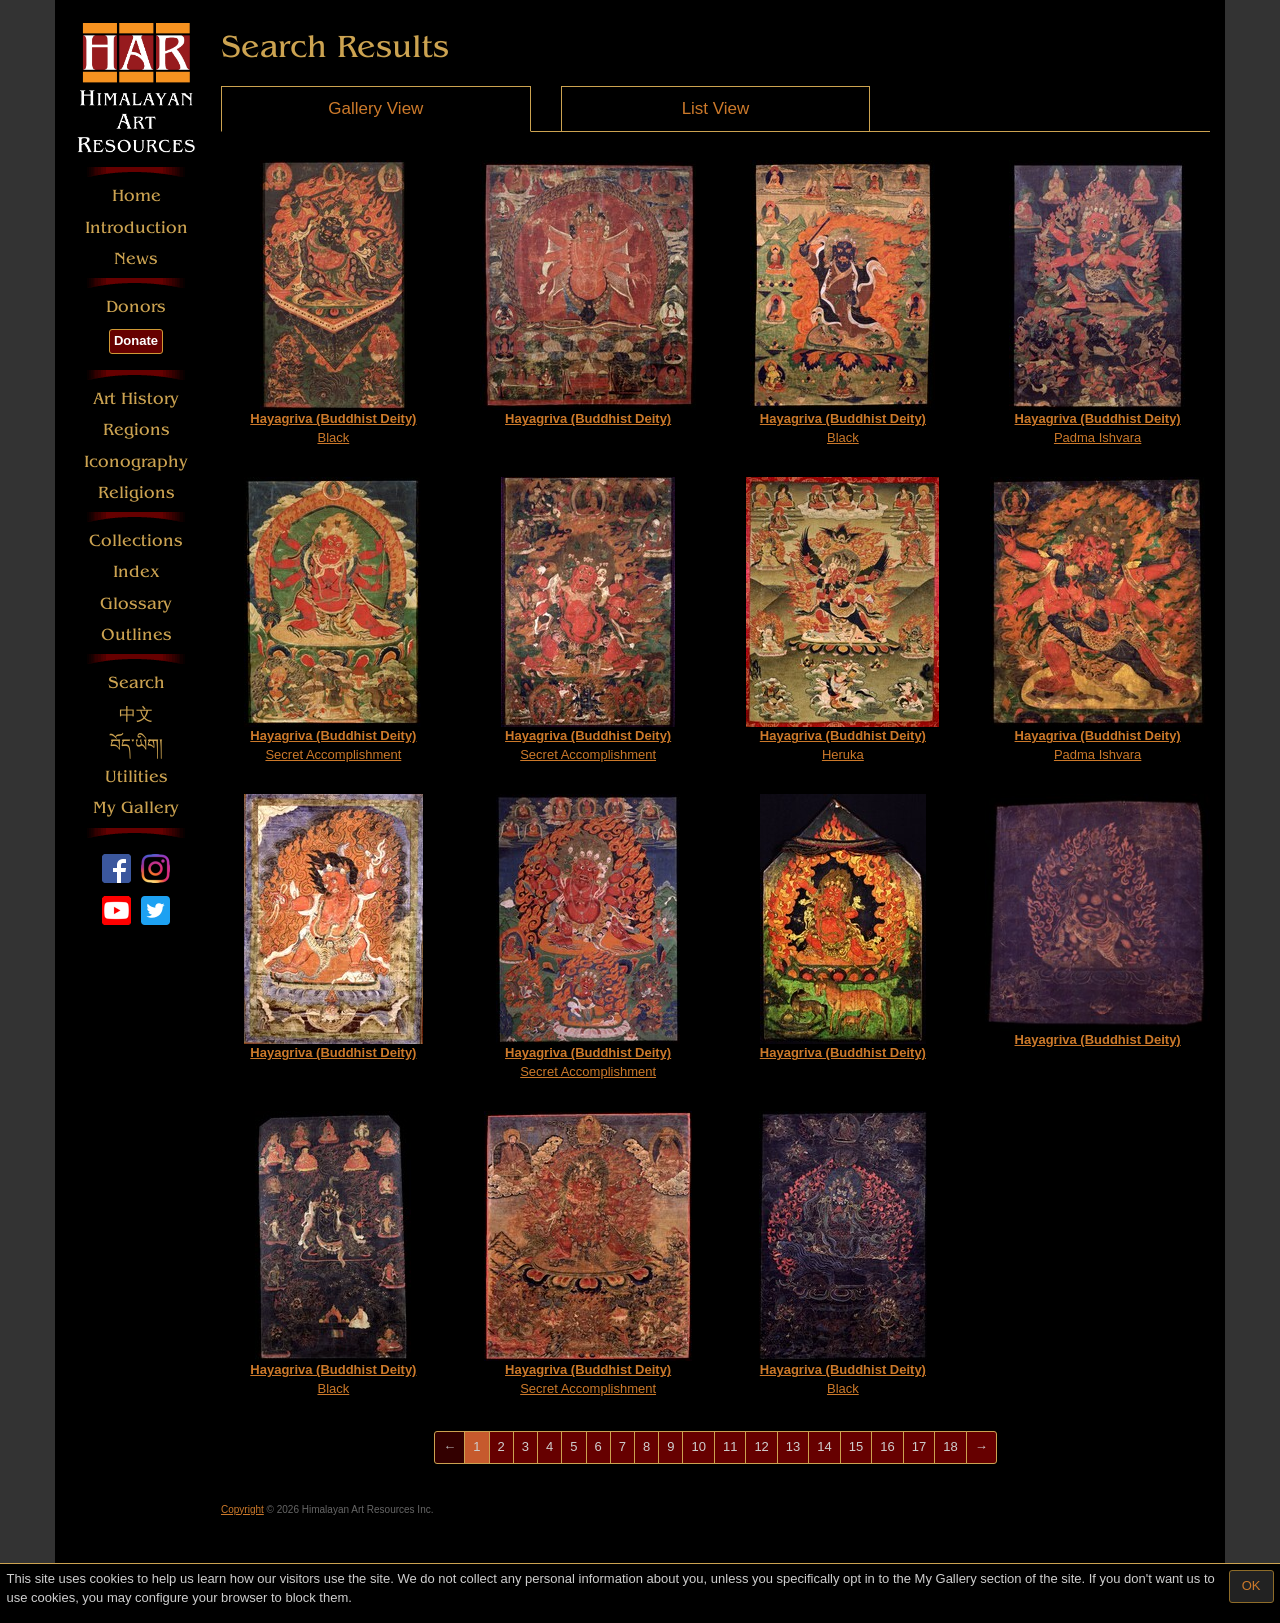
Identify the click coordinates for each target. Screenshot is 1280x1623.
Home (136, 195)
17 (919, 1446)
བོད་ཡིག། (136, 745)
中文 (136, 714)
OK (1251, 1585)
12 (761, 1446)
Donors (136, 306)
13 (793, 1446)
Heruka (842, 619)
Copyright (242, 1509)
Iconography (136, 461)
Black (333, 302)
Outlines (136, 634)
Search (136, 682)
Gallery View (375, 108)
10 (698, 1446)
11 (730, 1446)
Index (136, 571)
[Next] (981, 1447)
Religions (136, 492)
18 (950, 1446)
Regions (136, 429)
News (136, 258)
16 (887, 1446)
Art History (136, 398)
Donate (136, 340)
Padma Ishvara (1097, 302)
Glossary (136, 603)
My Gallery (136, 807)
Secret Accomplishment (333, 619)
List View (716, 108)
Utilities (136, 776)
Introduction (136, 227)
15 (856, 1446)
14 (824, 1446)
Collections (136, 540)
